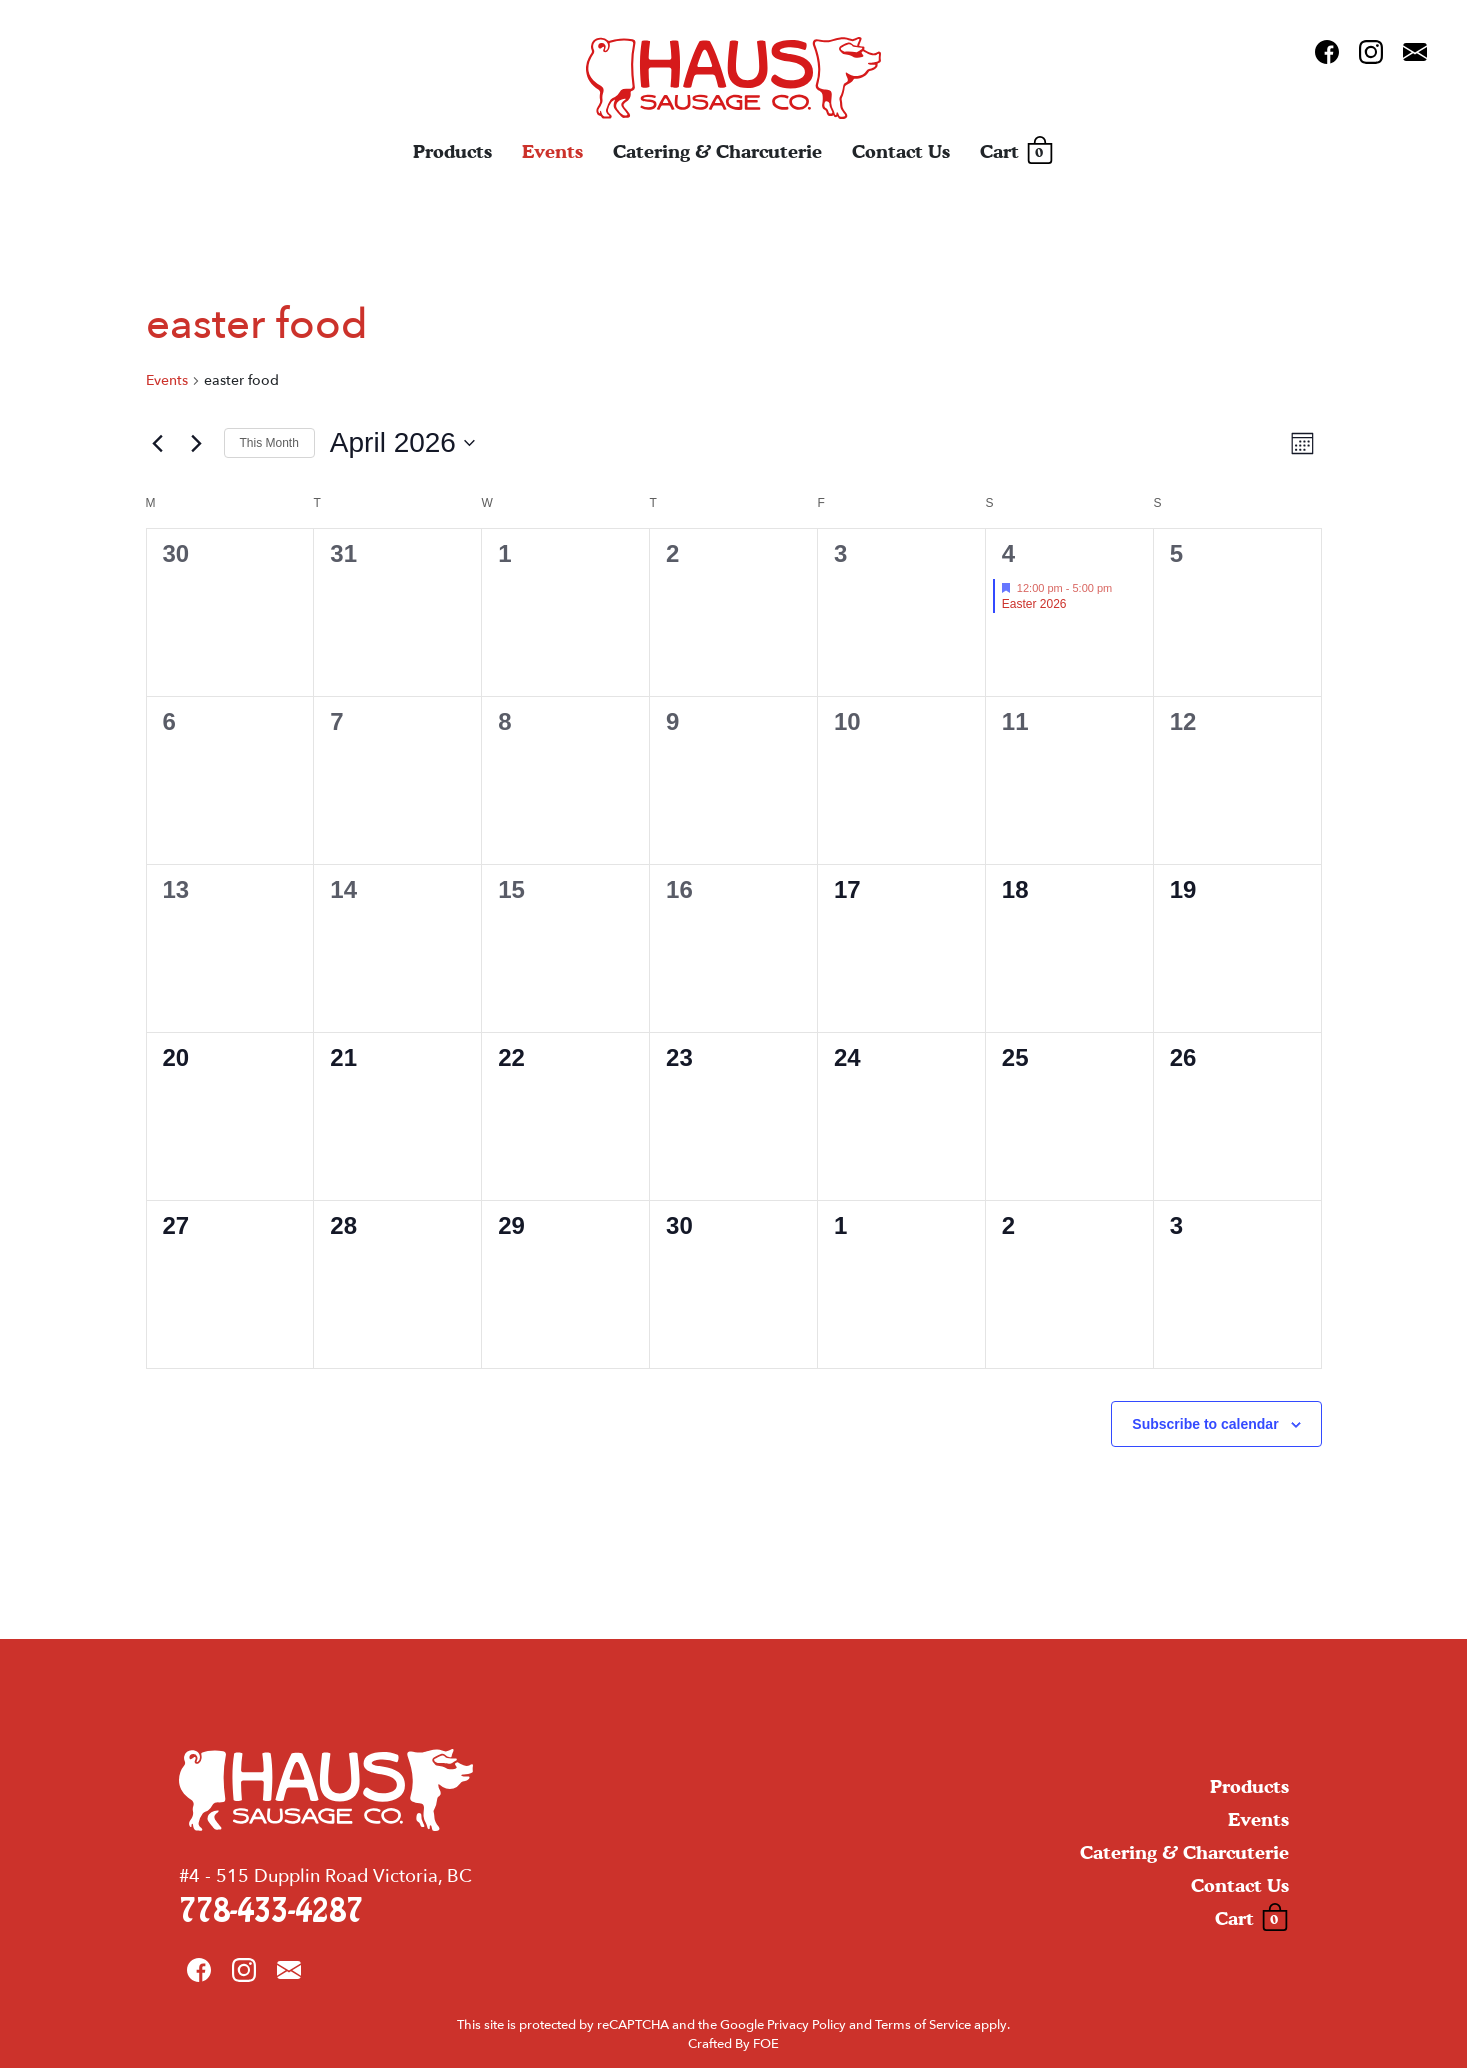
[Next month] (197, 443)
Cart (1016, 153)
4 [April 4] (1008, 553)
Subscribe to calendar (1205, 1424)
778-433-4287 (271, 1912)
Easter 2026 (1034, 604)
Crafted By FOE (733, 2046)
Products (452, 152)
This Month (269, 443)
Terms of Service (923, 2026)
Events (552, 152)
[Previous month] (158, 443)
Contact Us (901, 152)
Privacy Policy (806, 2026)
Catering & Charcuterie (717, 152)
